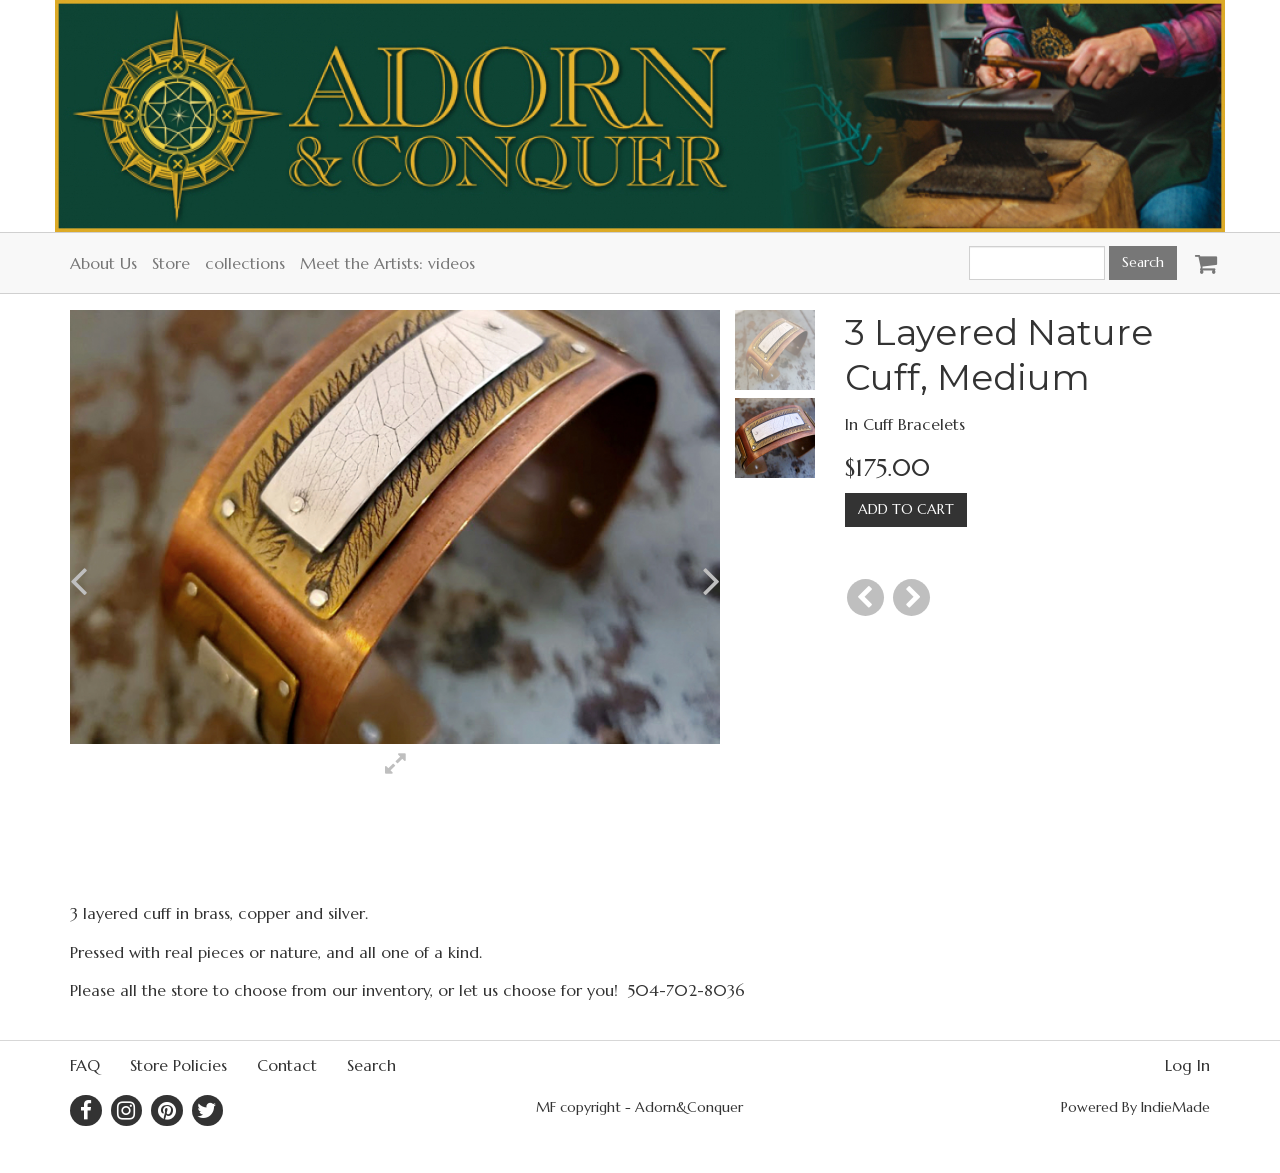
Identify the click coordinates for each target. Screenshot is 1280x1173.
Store (171, 263)
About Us (103, 263)
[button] (126, 581)
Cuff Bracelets (914, 424)
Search (371, 1065)
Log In (1187, 1065)
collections (245, 263)
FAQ (85, 1065)
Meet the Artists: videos (387, 263)
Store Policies (178, 1065)
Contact (287, 1065)
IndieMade (1175, 1107)
